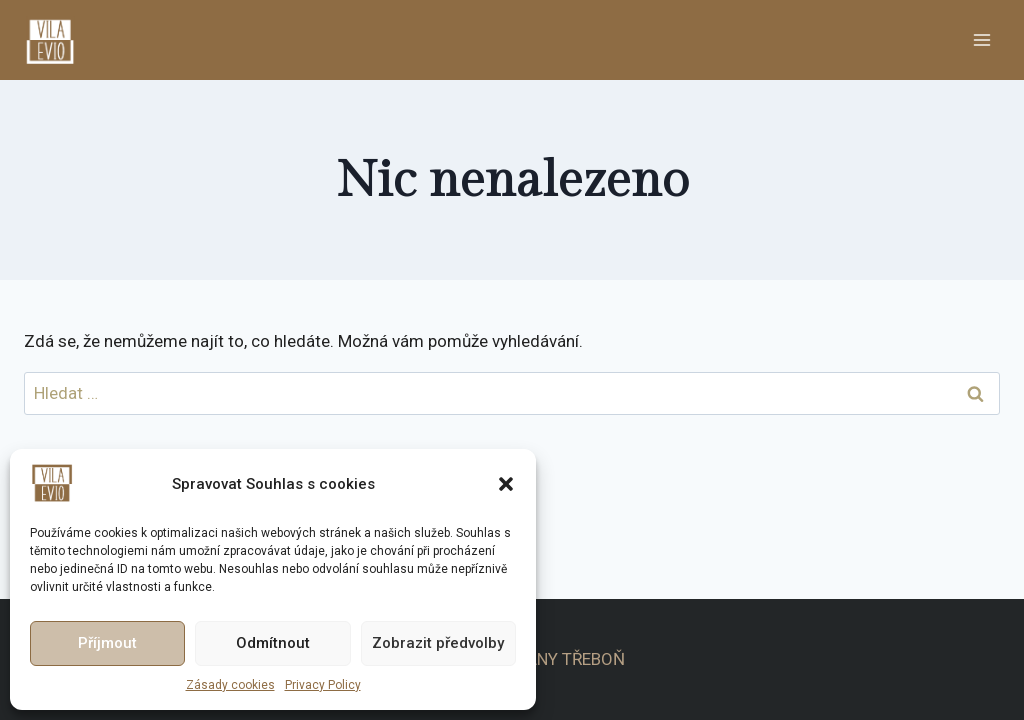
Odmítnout (273, 643)
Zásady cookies (230, 685)
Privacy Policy (323, 685)
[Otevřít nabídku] (981, 39)
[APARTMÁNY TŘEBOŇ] (58, 39)
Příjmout (107, 643)
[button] (506, 484)
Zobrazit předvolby (438, 643)
